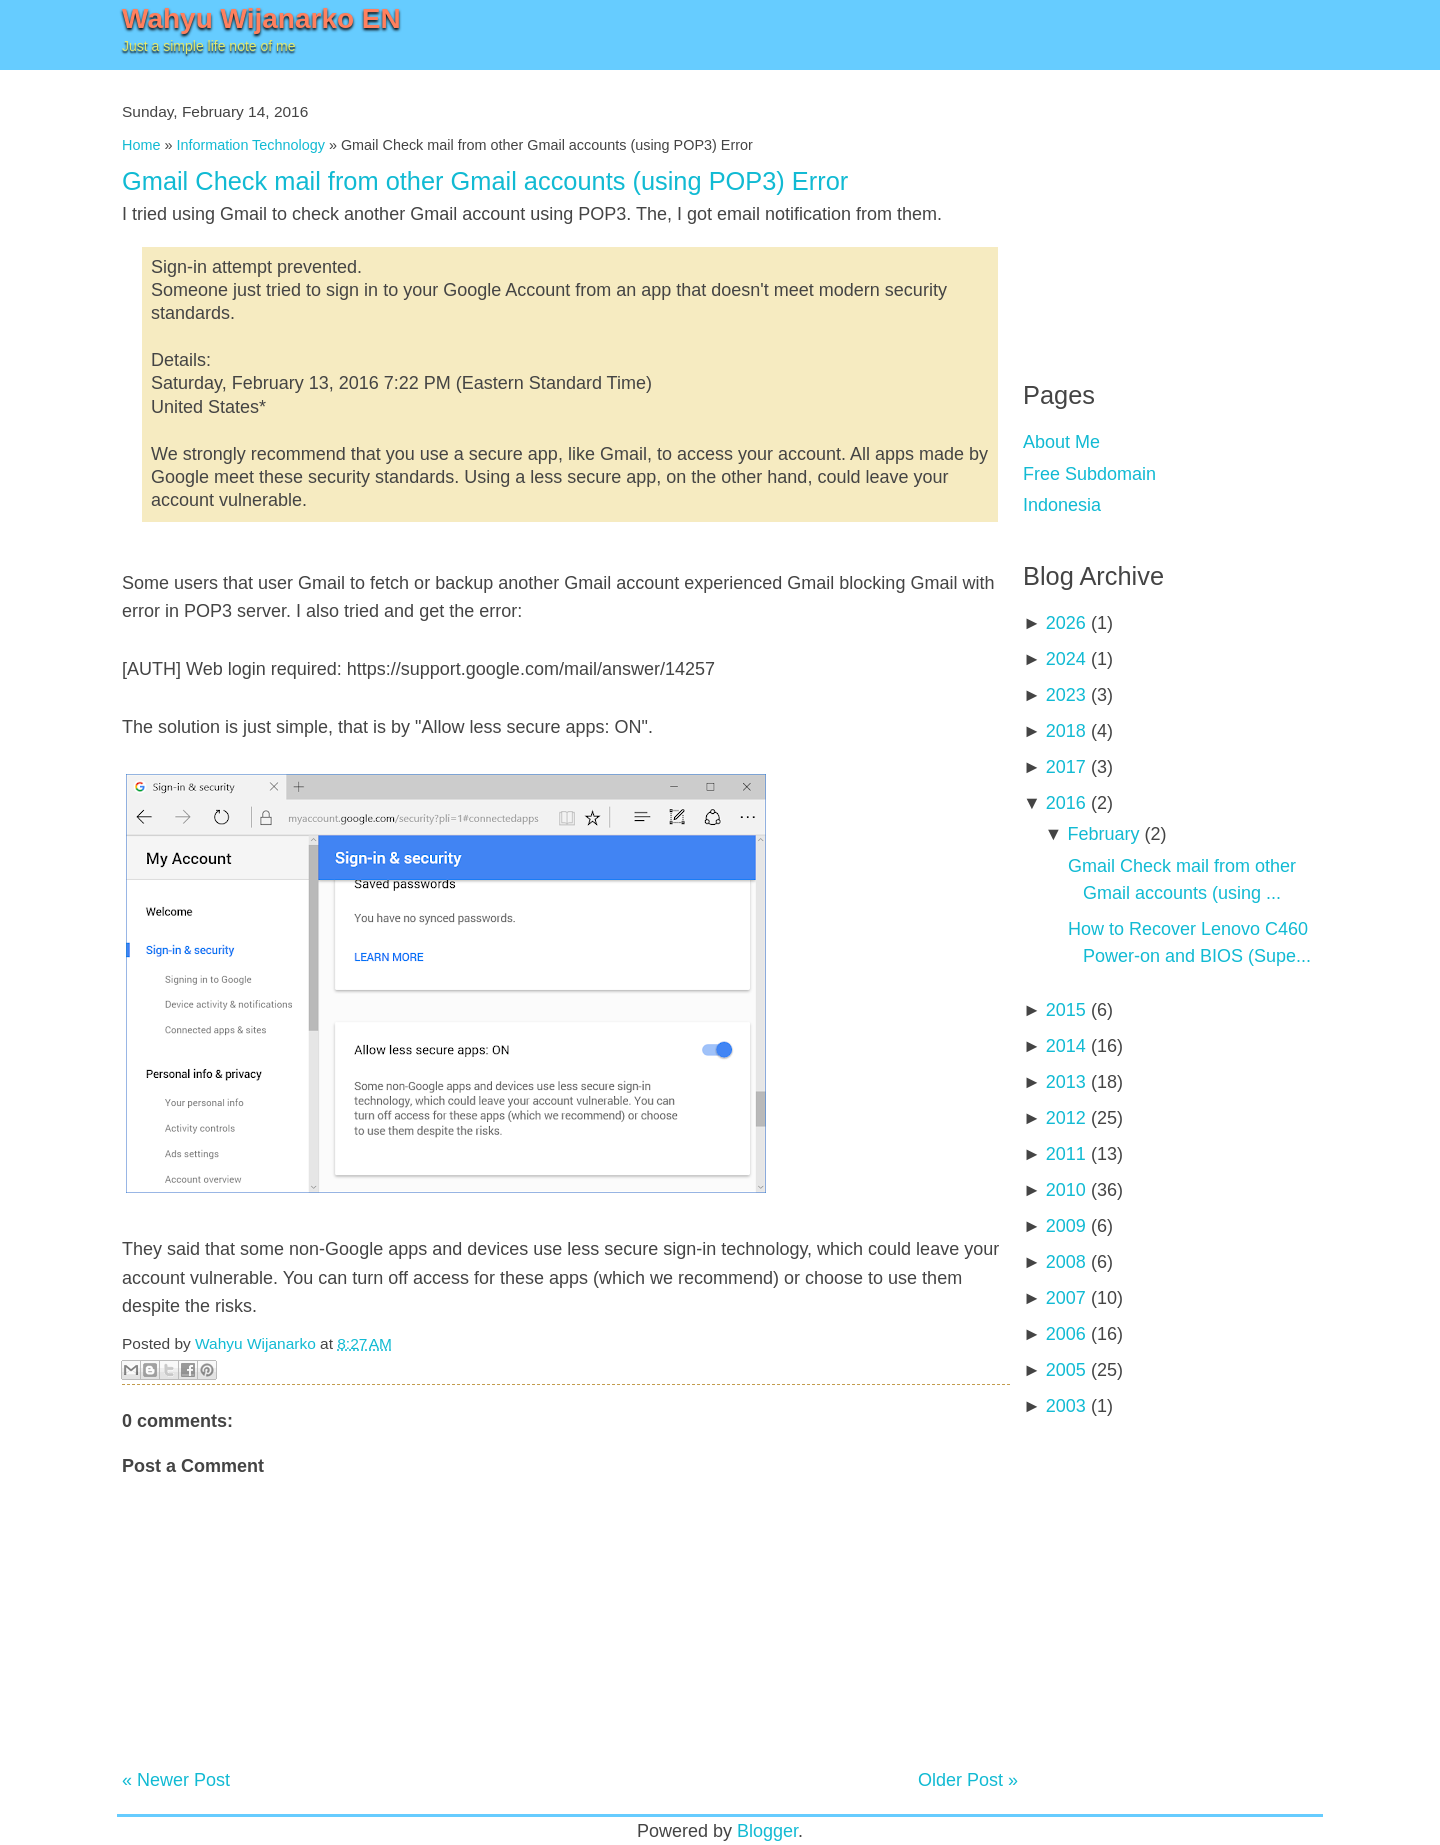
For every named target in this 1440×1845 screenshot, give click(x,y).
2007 (1066, 1298)
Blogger (767, 1831)
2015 (1066, 1010)
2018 (1066, 731)
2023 (1066, 695)
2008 (1066, 1262)
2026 (1066, 623)
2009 (1066, 1226)
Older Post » (968, 1780)
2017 (1066, 767)
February (1103, 834)
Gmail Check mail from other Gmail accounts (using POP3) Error (485, 181)
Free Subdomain (1089, 474)
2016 (1066, 803)
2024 (1066, 659)
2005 (1066, 1370)
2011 (1066, 1154)
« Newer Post (176, 1780)
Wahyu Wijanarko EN (261, 18)
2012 (1066, 1118)
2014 (1066, 1046)
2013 (1066, 1082)
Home (141, 145)
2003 (1066, 1406)
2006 (1066, 1334)
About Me (1061, 442)
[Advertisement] (1173, 210)
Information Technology (250, 145)
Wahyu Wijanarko (255, 1343)
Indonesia (1062, 505)
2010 (1066, 1190)
